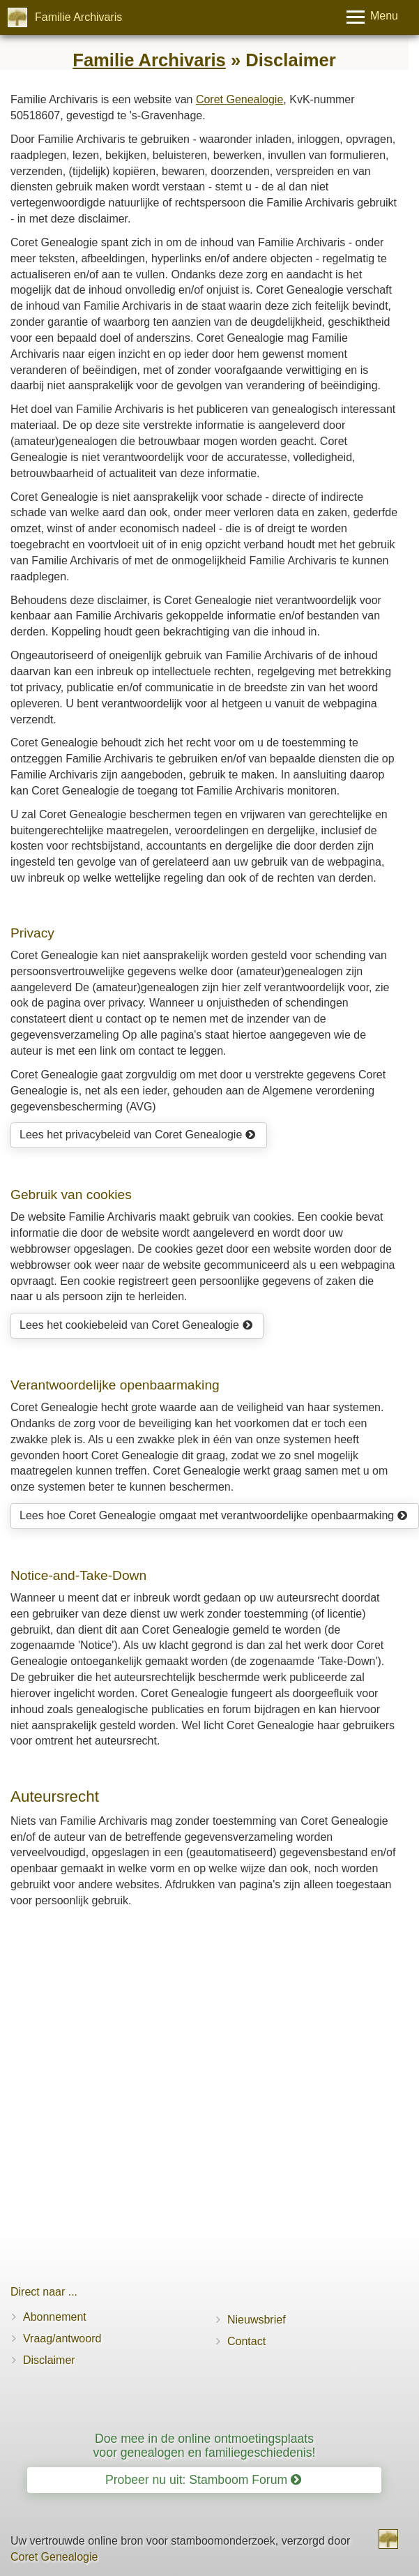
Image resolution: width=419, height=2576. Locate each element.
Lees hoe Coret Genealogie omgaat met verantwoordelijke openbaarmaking (214, 1515)
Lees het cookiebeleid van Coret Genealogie (136, 1325)
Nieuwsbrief (256, 2320)
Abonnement (54, 2317)
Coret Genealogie (239, 99)
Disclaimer (49, 2360)
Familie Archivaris (78, 17)
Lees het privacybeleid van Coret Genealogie (138, 1134)
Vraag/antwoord (62, 2338)
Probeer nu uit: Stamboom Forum (203, 2480)
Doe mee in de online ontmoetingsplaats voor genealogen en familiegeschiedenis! (204, 2445)
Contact (246, 2341)
